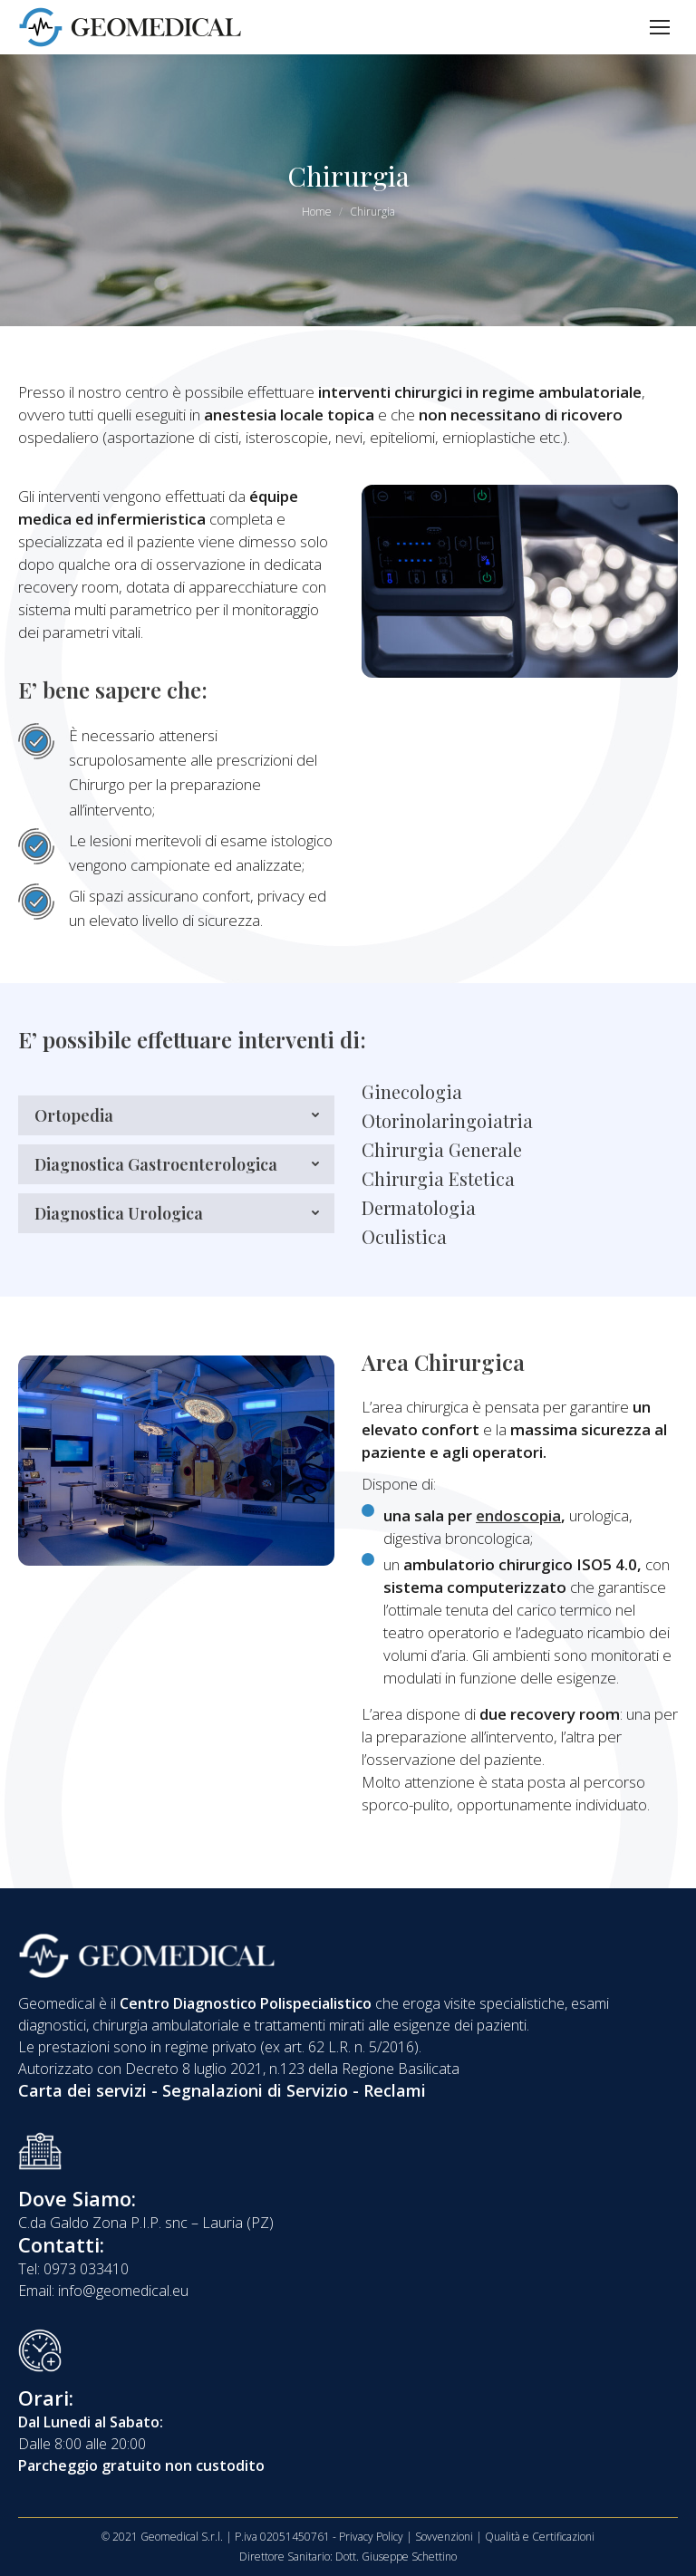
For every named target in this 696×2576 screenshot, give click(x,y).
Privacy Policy (371, 2536)
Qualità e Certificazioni (539, 2536)
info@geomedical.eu (123, 2291)
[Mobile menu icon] (660, 27)
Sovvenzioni (444, 2536)
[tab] (176, 1115)
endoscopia (518, 1515)
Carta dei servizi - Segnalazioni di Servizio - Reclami (222, 2090)
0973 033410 (86, 2269)
